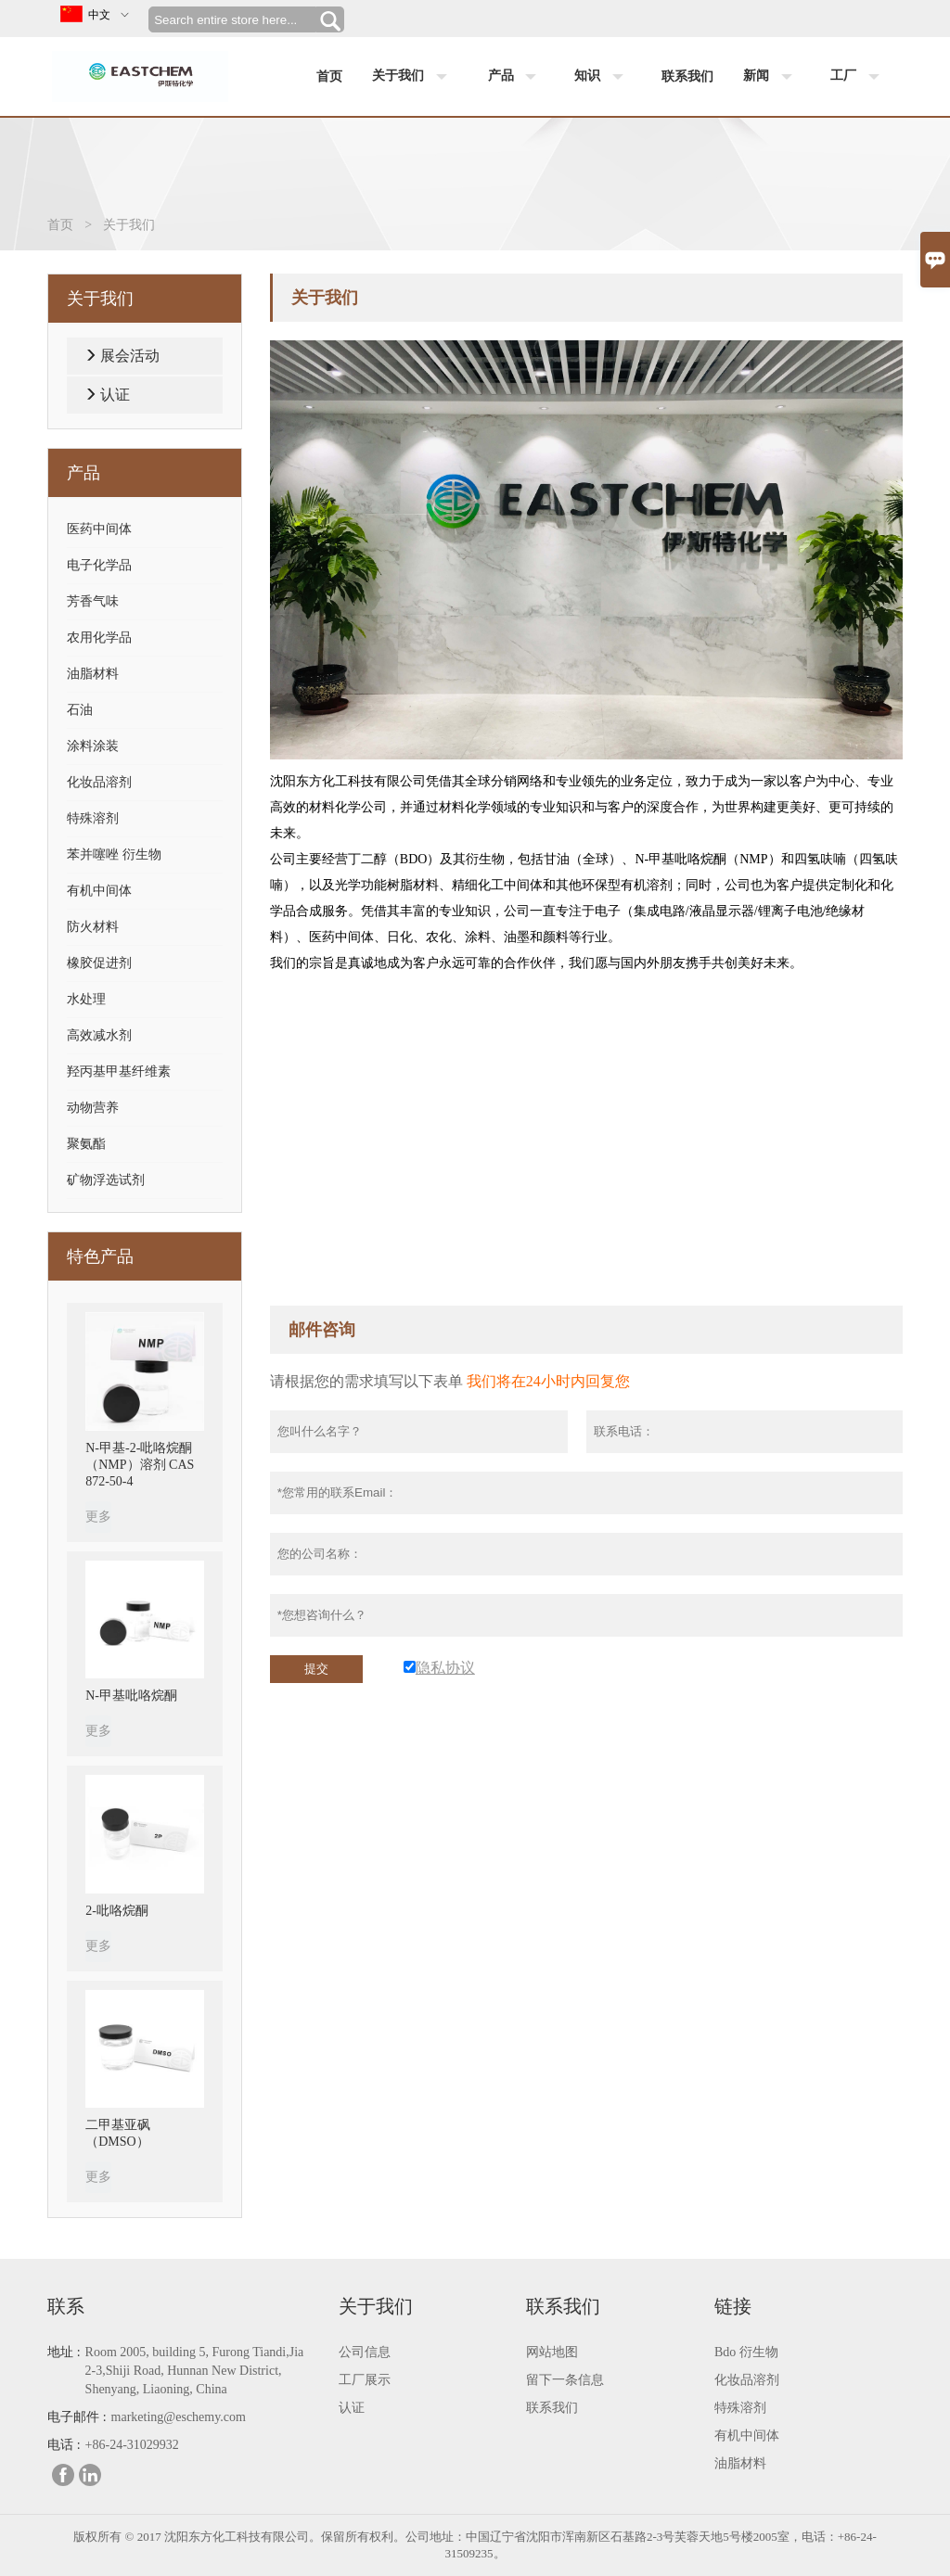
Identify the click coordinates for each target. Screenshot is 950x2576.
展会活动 (130, 355)
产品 (517, 77)
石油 (80, 710)
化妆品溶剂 (99, 782)
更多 (98, 1517)
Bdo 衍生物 (746, 2352)
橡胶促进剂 (99, 963)
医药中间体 (99, 529)
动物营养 (93, 1108)
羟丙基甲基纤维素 (119, 1071)
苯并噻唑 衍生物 (114, 854)
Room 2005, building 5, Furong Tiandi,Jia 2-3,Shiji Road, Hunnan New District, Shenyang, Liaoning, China (194, 2370)
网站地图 (552, 2352)
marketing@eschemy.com (178, 2417)
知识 (603, 77)
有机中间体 (99, 891)
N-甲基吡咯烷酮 (131, 1695)
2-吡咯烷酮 (116, 1911)
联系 (65, 2306)
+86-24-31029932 (132, 2445)
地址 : (63, 2352)
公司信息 (365, 2352)
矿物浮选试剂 (106, 1180)
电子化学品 (99, 565)
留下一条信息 (565, 2380)
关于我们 (414, 77)
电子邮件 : (76, 2417)
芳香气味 (93, 601)
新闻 (772, 77)
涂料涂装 (93, 746)
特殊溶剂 (93, 818)
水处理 (86, 999)
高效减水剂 (99, 1035)
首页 (329, 76)
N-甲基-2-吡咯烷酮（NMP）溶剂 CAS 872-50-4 (139, 1464)
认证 (115, 394)
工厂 (859, 77)
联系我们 (687, 76)
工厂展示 (365, 2380)
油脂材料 (93, 674)
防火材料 (93, 927)
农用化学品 (99, 637)
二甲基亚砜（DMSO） (117, 2133)
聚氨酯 (86, 1144)
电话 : (63, 2445)
